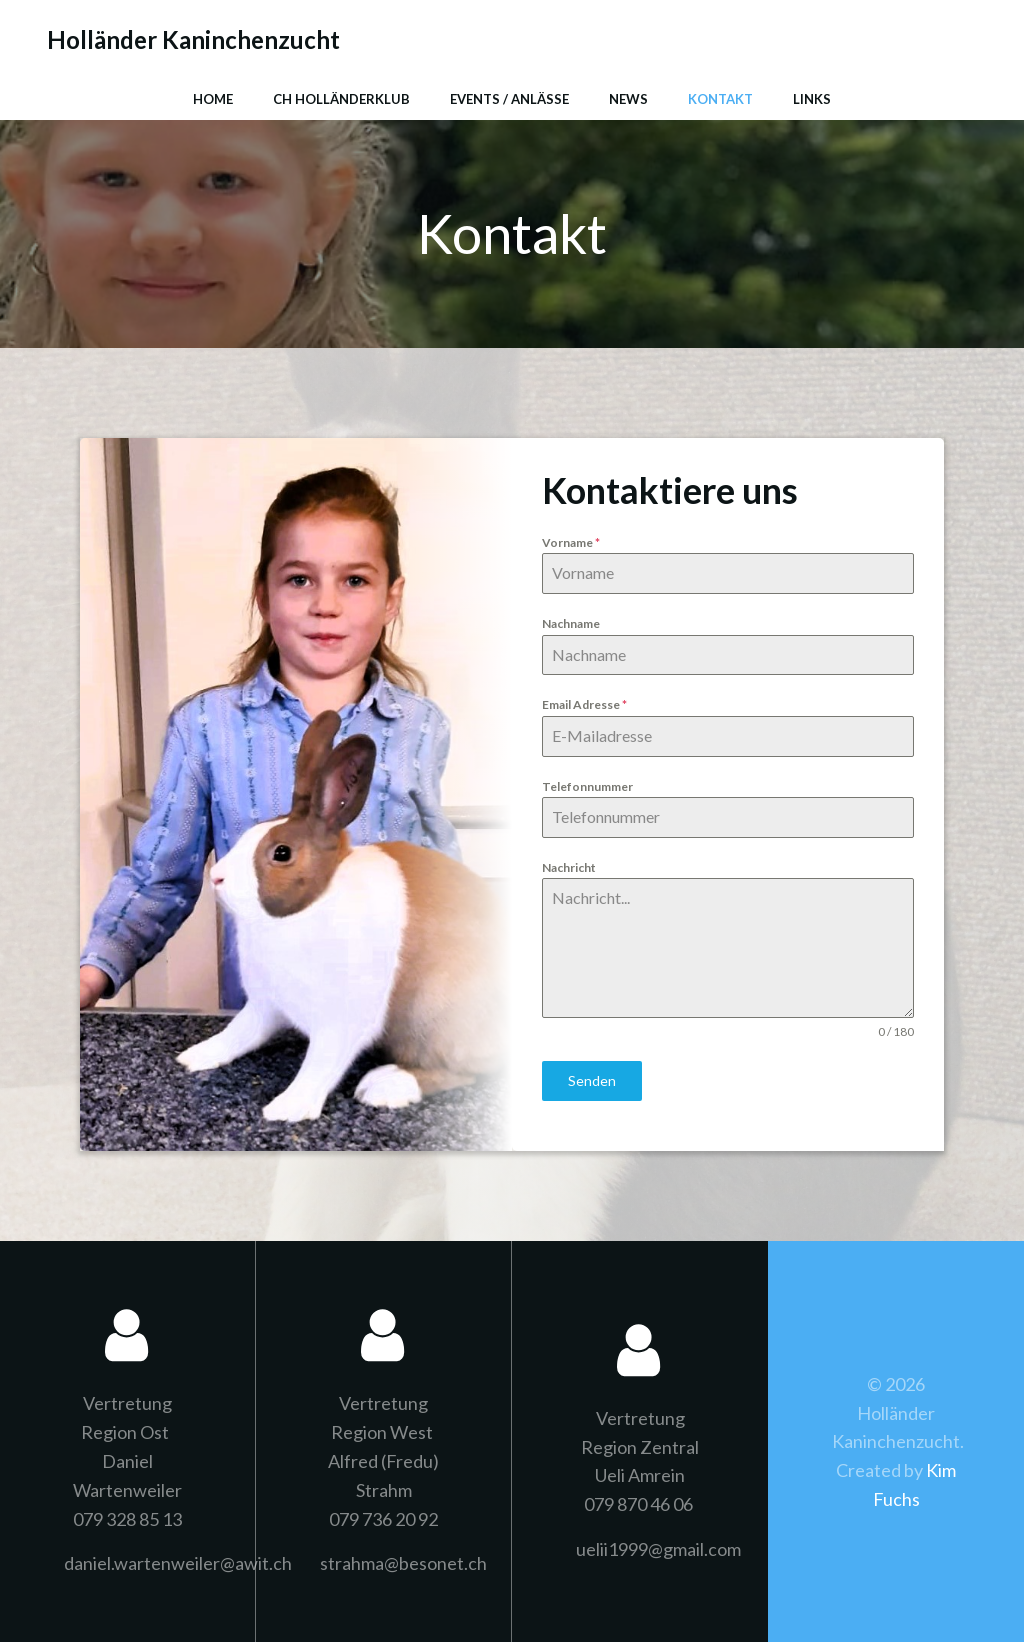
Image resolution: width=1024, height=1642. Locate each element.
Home (213, 99)
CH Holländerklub (341, 99)
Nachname (571, 623)
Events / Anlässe (509, 99)
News (628, 99)
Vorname (571, 542)
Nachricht (569, 867)
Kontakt (720, 99)
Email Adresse (584, 704)
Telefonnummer (587, 786)
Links (812, 99)
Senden (592, 1080)
